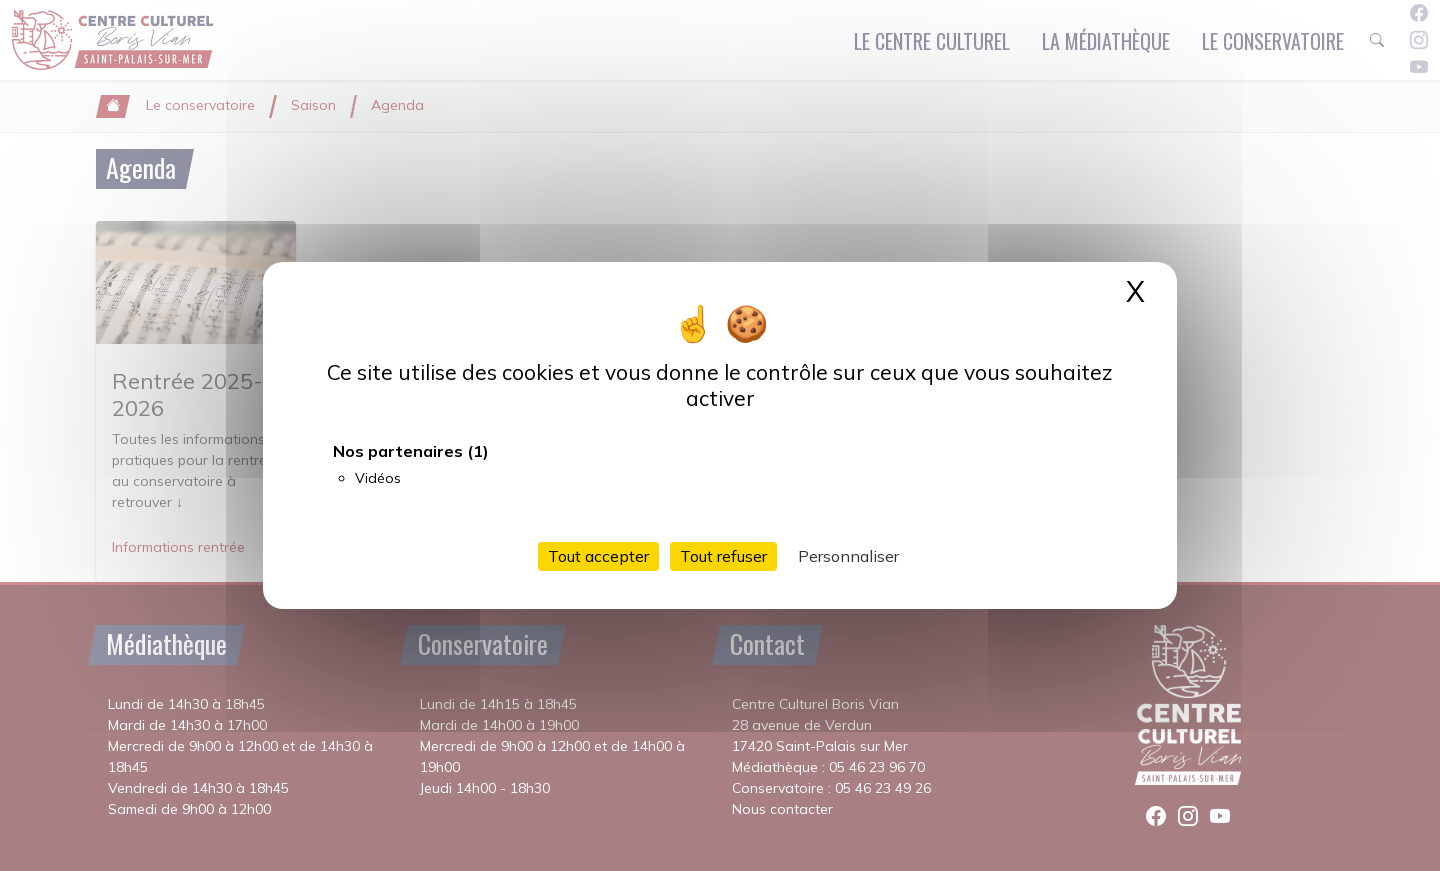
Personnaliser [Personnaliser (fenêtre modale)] (848, 556)
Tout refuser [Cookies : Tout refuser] (723, 556)
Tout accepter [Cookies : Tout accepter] (598, 556)
